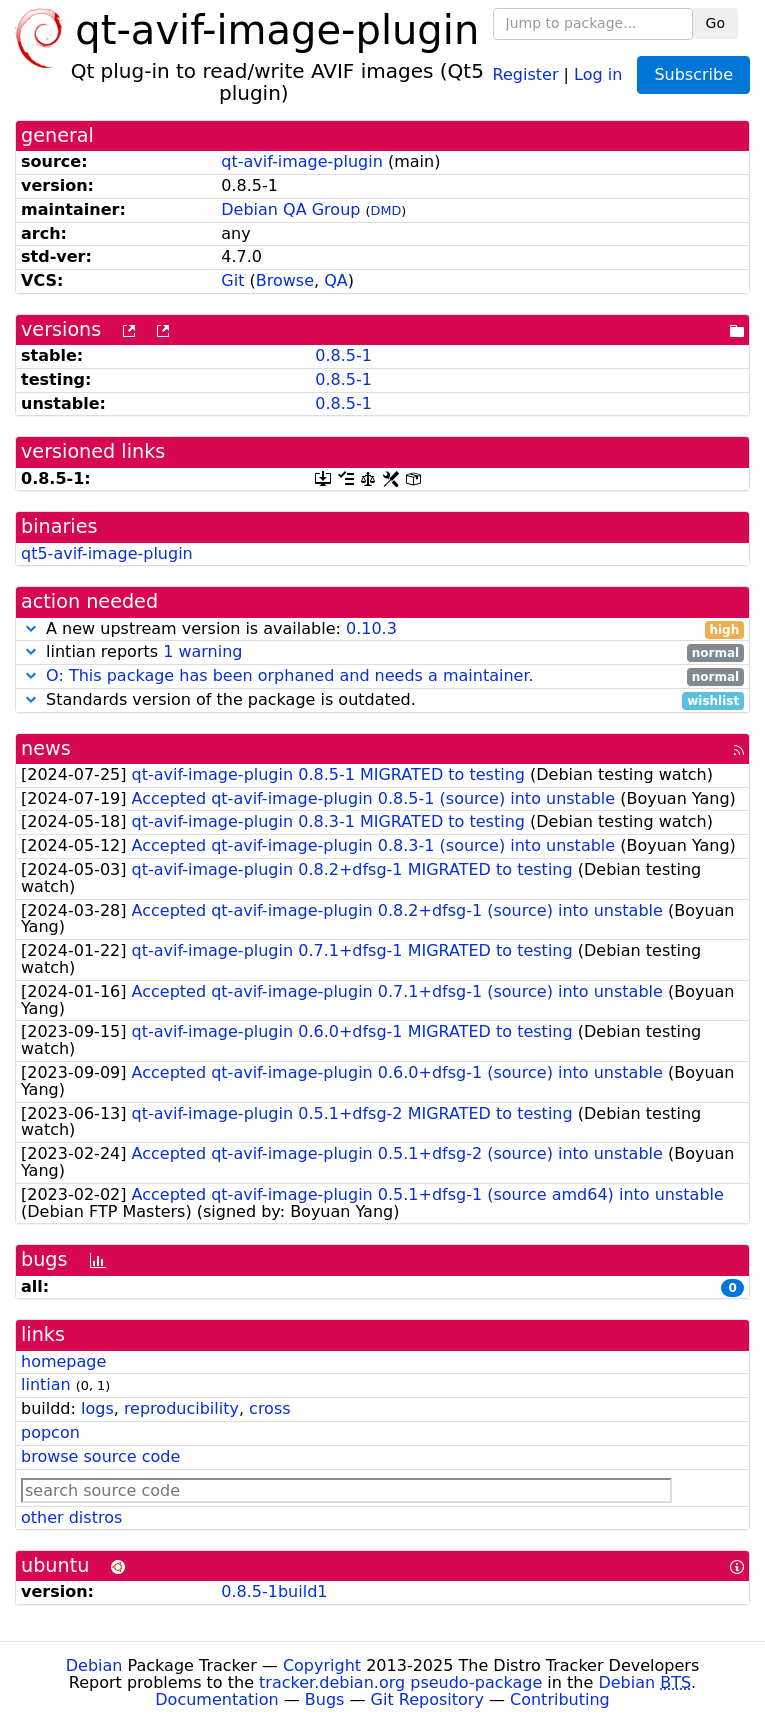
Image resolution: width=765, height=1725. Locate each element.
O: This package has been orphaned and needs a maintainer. (290, 675)
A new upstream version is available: (382, 629)
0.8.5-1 (343, 355)
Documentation (216, 1699)
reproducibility (181, 1408)
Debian (94, 1665)
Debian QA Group (290, 209)
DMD (386, 210)
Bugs (325, 1699)
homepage (63, 1361)
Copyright (322, 1665)
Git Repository (427, 1699)
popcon (50, 1432)
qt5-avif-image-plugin (107, 553)
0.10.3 (371, 628)
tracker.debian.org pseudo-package (400, 1682)
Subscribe (693, 74)
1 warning (202, 651)
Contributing (560, 1699)
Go (715, 23)
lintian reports (382, 652)
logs (97, 1408)
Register (526, 73)
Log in (598, 73)
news (46, 748)
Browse (285, 280)
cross (269, 1408)
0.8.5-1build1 (274, 1591)
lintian (46, 1384)
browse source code (100, 1456)
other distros (71, 1517)
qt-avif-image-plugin (302, 161)
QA (336, 280)
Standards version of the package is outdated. (382, 700)
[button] (31, 628)
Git (232, 280)
